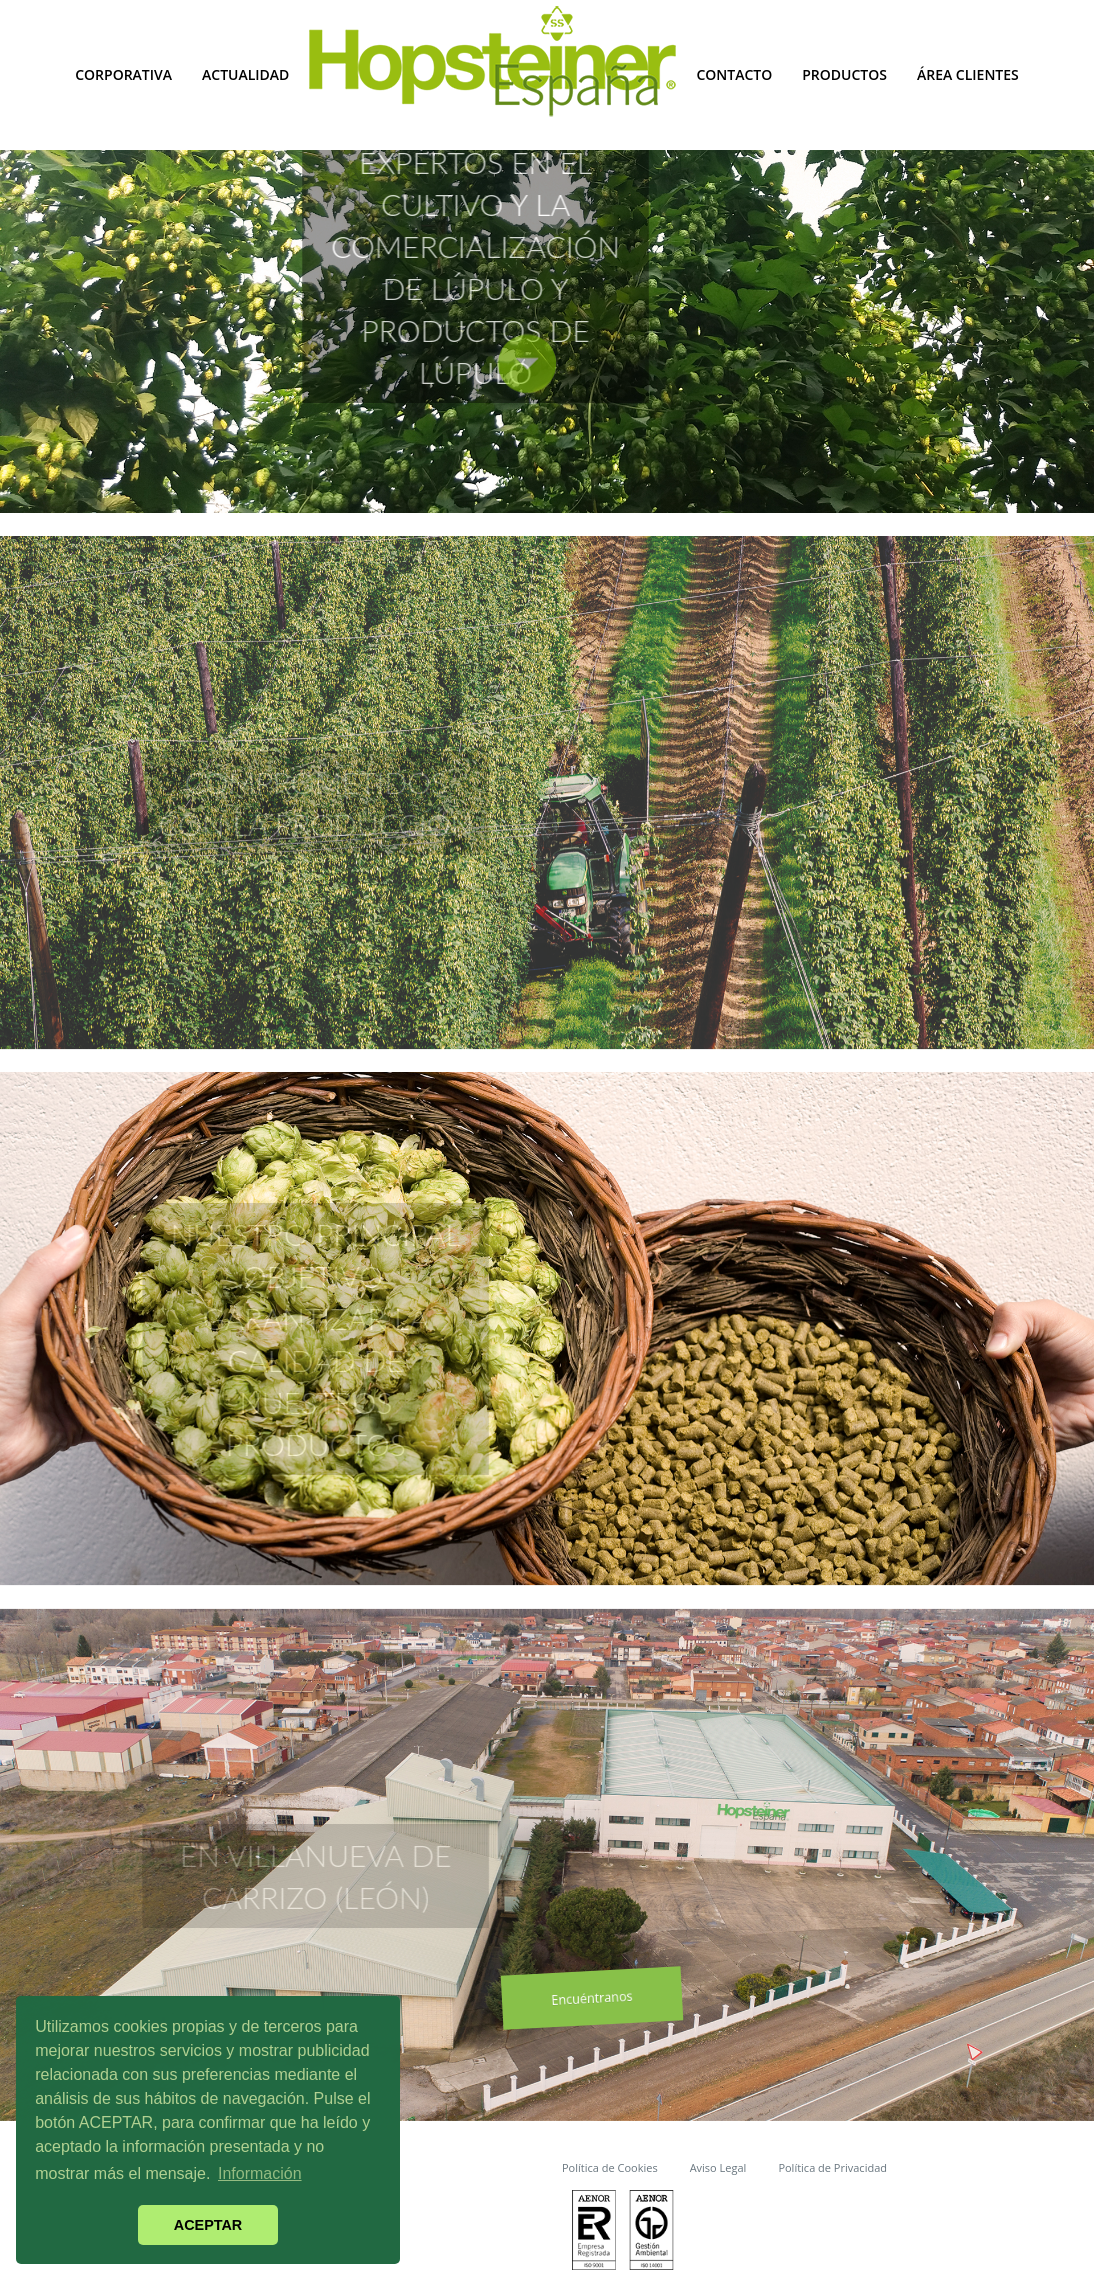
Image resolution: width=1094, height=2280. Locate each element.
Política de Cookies (610, 2167)
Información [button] (260, 2173)
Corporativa (123, 74)
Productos (844, 74)
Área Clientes (968, 74)
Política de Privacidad (832, 2167)
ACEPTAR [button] (208, 2225)
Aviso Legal (718, 2167)
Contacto (734, 74)
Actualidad (245, 74)
